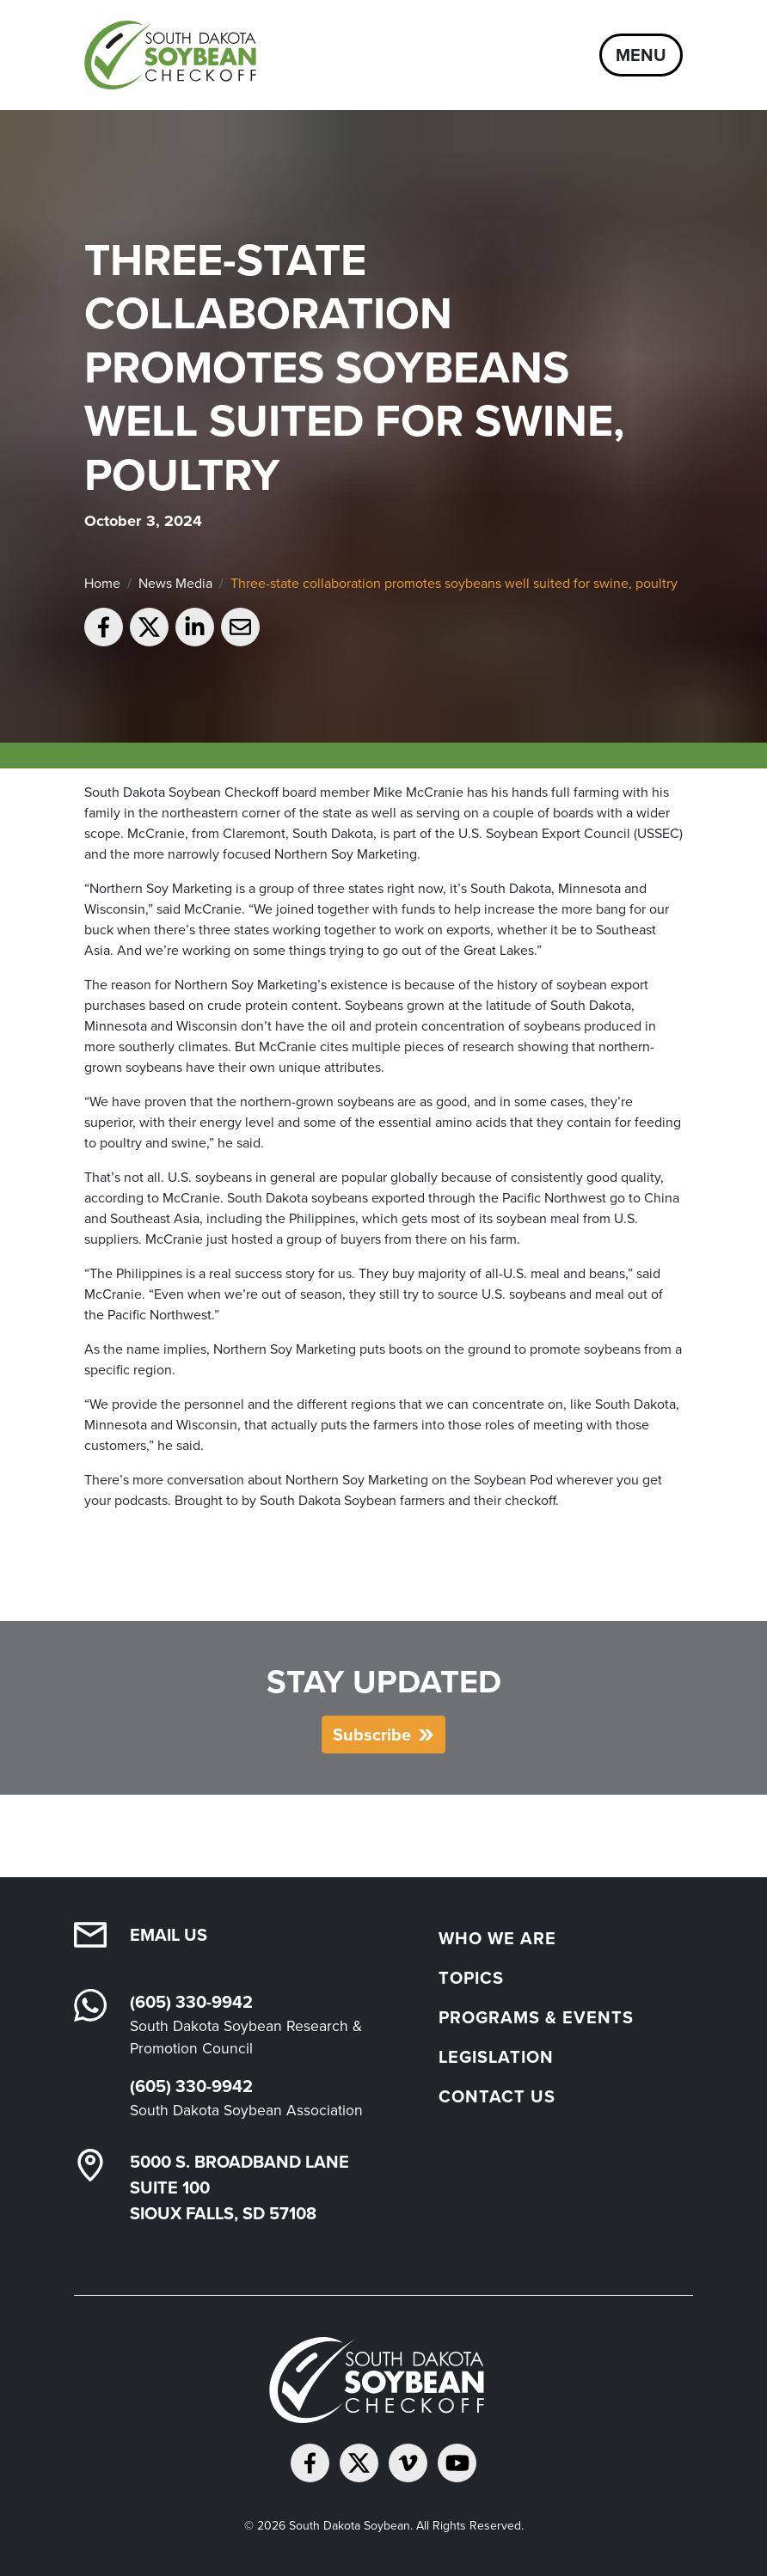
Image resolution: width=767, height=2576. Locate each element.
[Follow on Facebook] (310, 2463)
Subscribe (372, 1734)
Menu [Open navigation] (641, 55)
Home (102, 583)
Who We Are (497, 1938)
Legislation (496, 2057)
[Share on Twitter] (149, 627)
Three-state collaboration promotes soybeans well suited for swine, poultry (454, 583)
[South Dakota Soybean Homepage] (177, 55)
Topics (471, 1978)
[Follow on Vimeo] (408, 2463)
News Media (175, 583)
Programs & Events (536, 2017)
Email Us (168, 1935)
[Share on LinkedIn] (194, 627)
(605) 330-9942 (191, 2002)
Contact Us (497, 2096)
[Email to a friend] (240, 627)
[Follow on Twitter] (359, 2463)
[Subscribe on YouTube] (457, 2463)
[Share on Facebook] (103, 627)
